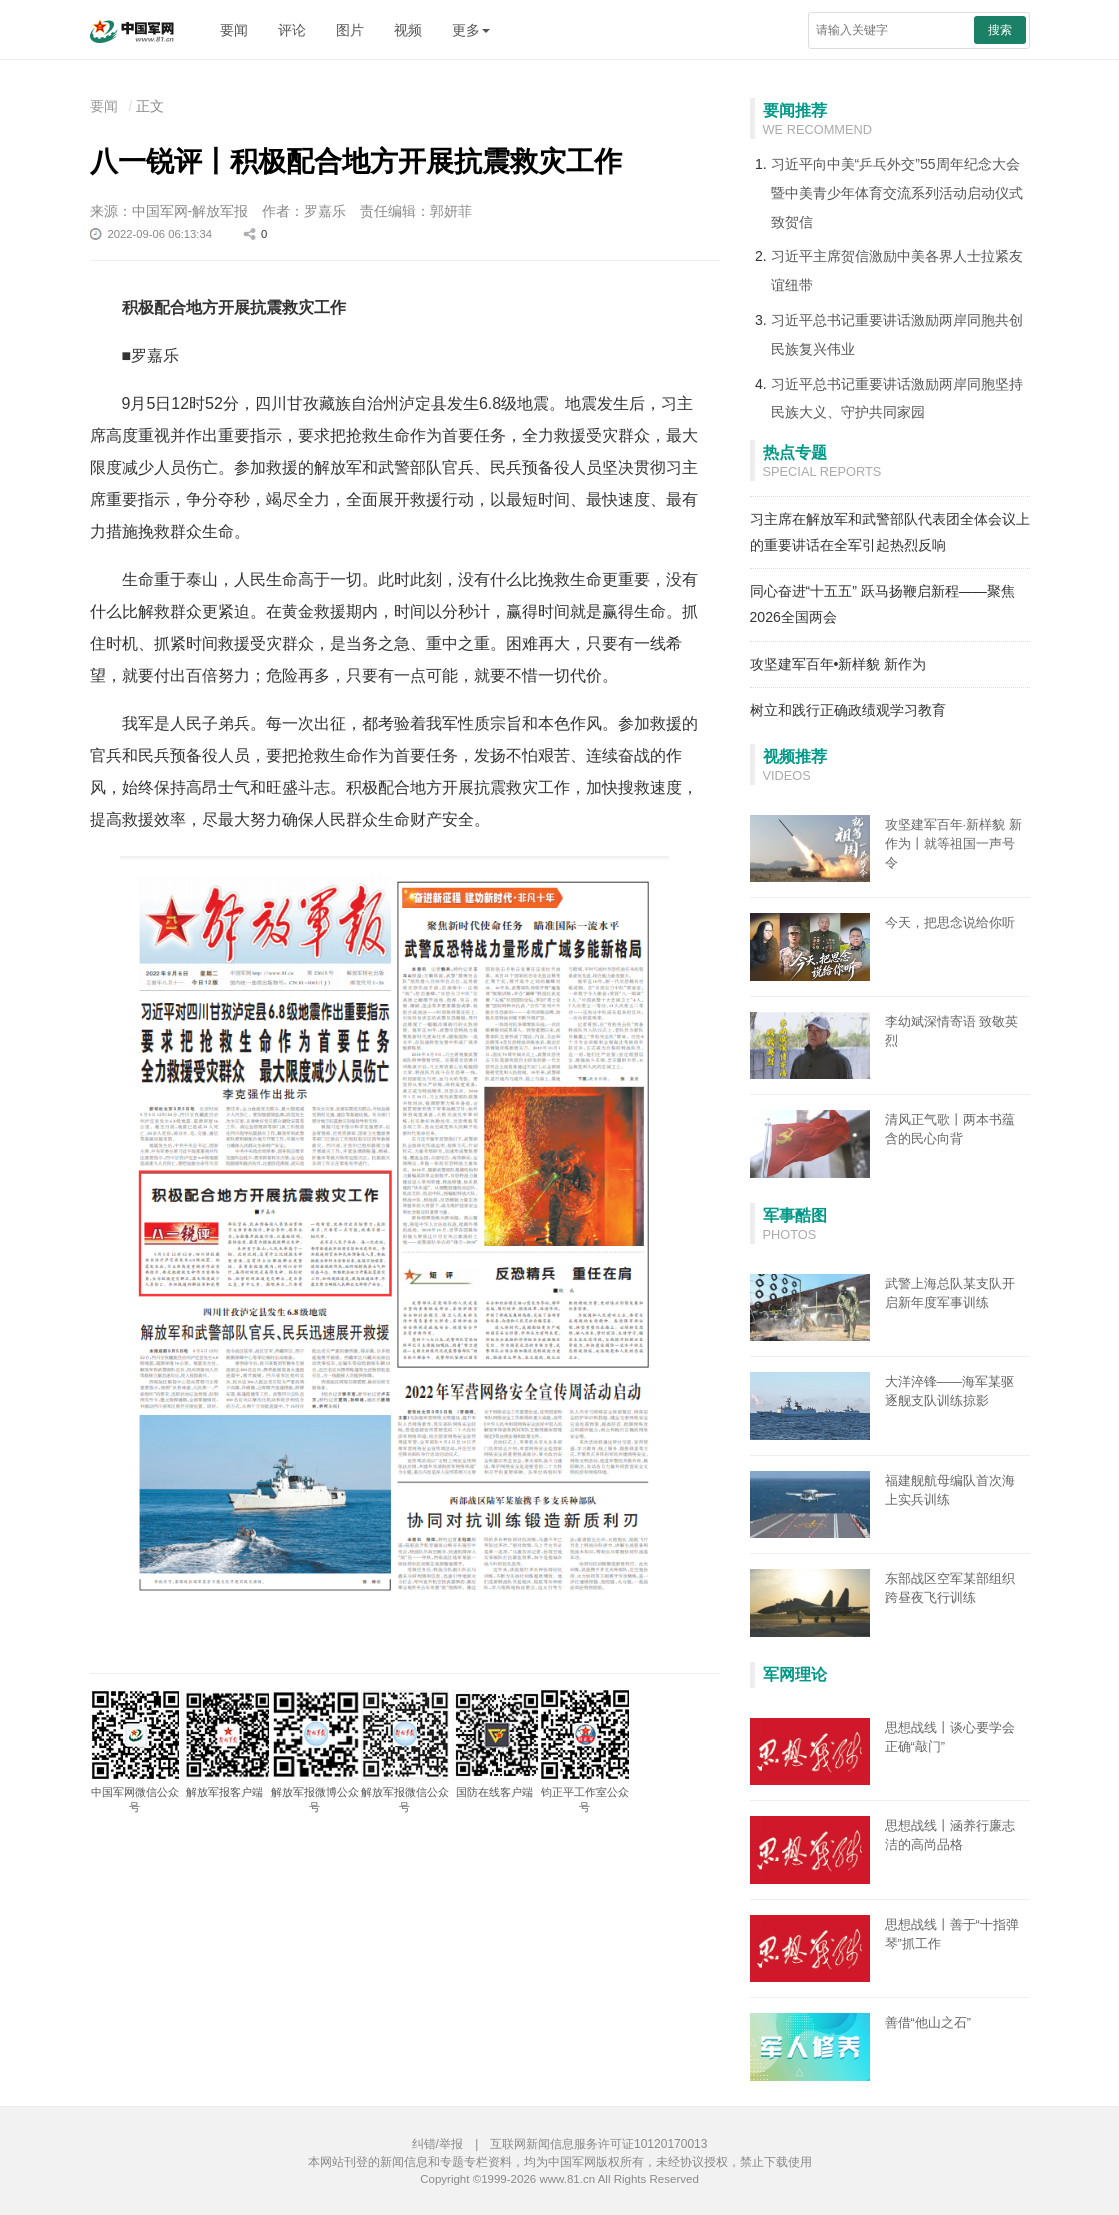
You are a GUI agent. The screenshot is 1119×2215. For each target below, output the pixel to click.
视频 (408, 30)
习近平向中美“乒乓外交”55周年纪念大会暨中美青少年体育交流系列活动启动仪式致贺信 (897, 193)
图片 (350, 30)
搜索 (1000, 30)
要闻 (234, 30)
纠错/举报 (437, 2144)
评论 (292, 30)
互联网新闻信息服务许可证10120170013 (598, 2144)
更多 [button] (471, 30)
